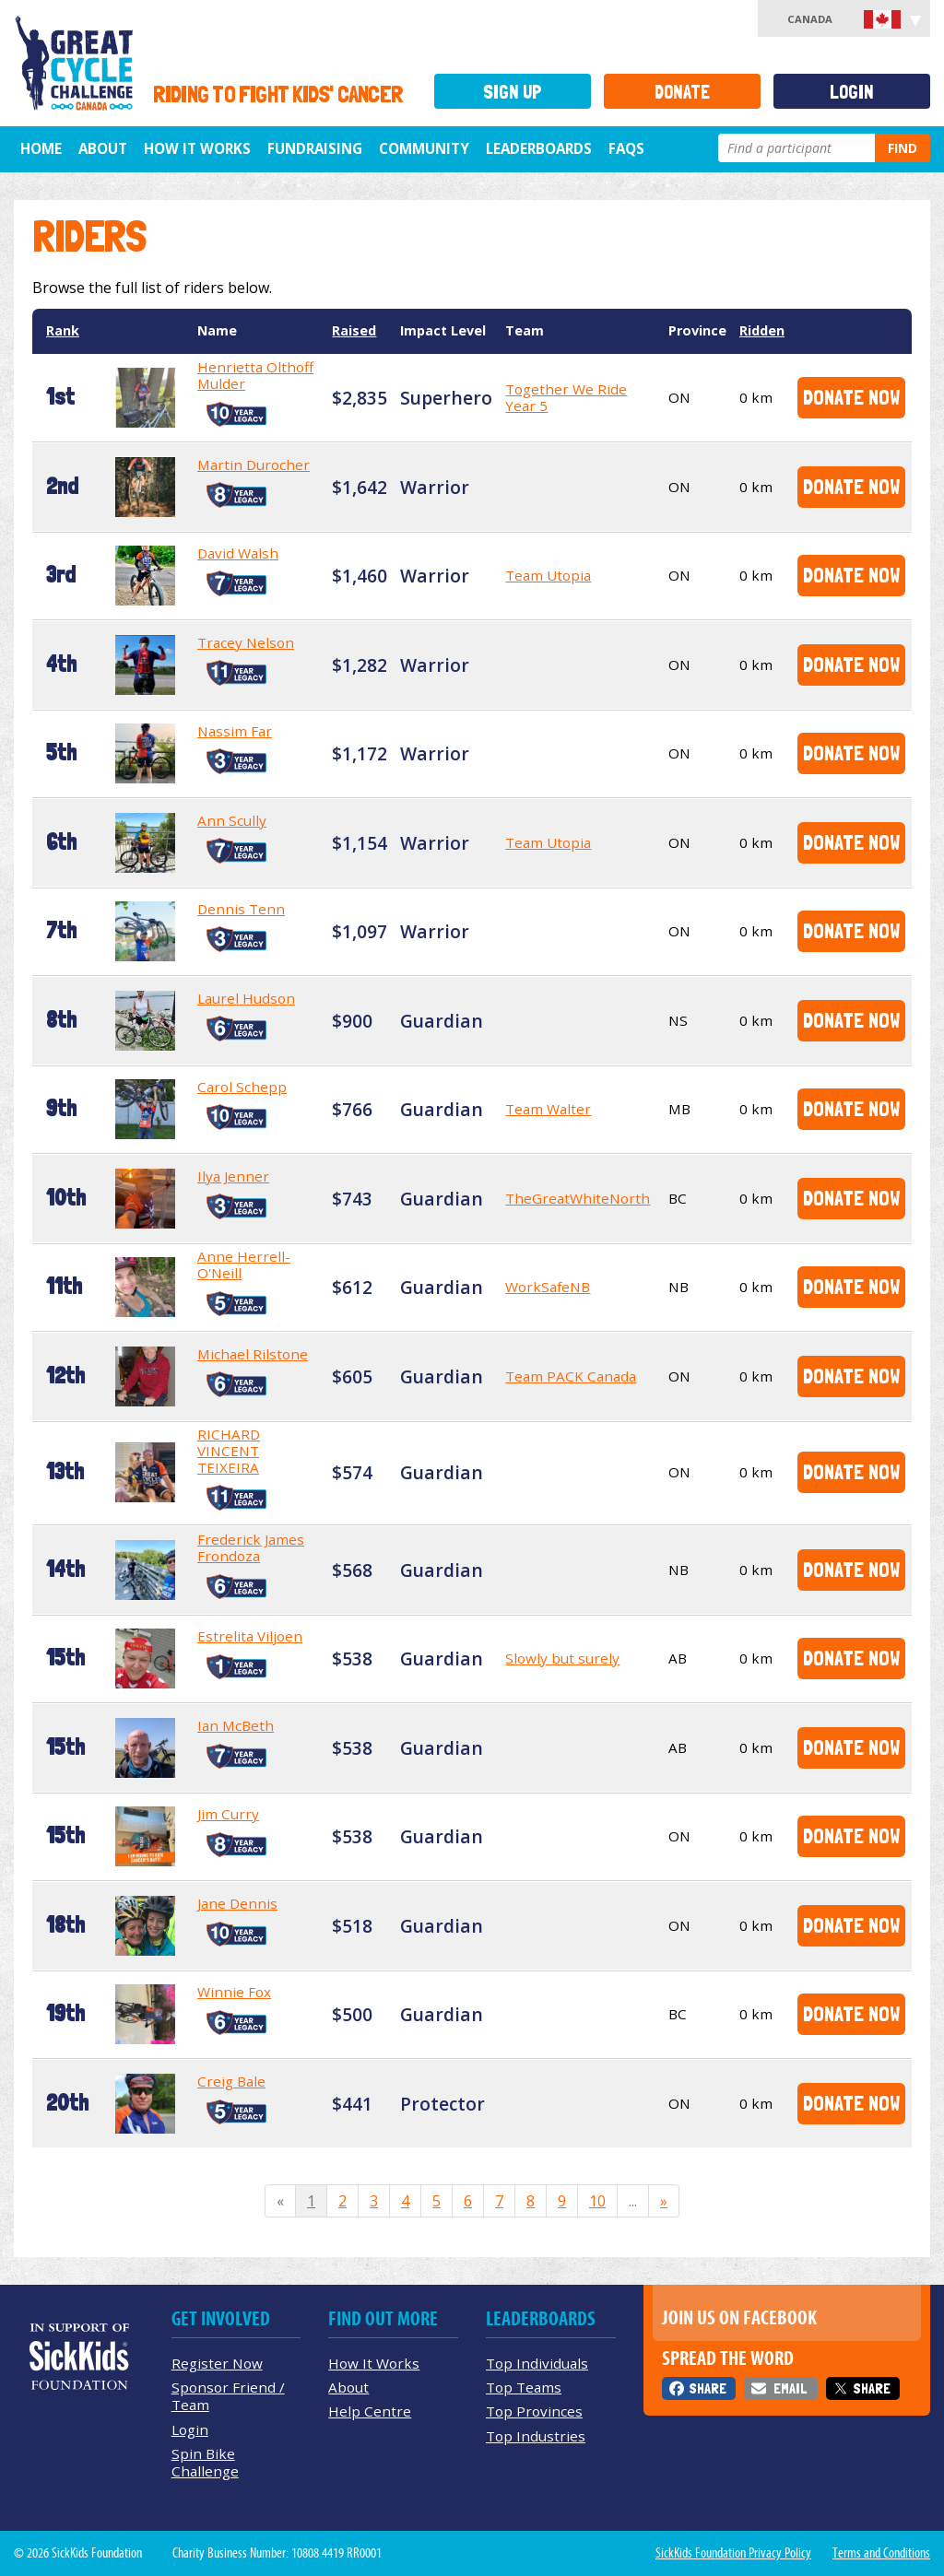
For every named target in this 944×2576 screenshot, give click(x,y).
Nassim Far (234, 731)
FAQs (626, 148)
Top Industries (535, 2436)
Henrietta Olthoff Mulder (255, 375)
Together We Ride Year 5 (566, 397)
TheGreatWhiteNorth (577, 1198)
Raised (354, 330)
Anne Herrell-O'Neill (243, 1264)
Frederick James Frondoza (250, 1547)
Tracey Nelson (245, 642)
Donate (682, 91)
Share (707, 2388)
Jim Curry (228, 1814)
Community (424, 148)
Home (41, 148)
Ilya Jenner (233, 1176)
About (102, 148)
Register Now (217, 2363)
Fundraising (314, 148)
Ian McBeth (235, 1725)
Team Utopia (548, 575)
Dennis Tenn (241, 909)
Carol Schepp (242, 1086)
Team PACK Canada (570, 1376)
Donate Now (851, 396)
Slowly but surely (562, 1658)
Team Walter (548, 1109)
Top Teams (523, 2387)
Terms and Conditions (881, 2553)
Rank (62, 330)
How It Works (197, 148)
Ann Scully (231, 820)
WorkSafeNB (547, 1286)
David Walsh (237, 553)
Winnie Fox (234, 1991)
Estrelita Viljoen (249, 1636)
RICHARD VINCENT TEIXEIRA (228, 1450)
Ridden (762, 330)
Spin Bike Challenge (205, 2462)
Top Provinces (534, 2411)
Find (902, 148)
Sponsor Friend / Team (228, 2396)
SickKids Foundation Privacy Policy (733, 2553)
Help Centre (369, 2411)
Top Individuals (537, 2363)
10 (597, 2201)
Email (790, 2388)
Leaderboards (539, 148)
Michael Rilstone (252, 1354)
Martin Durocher (253, 464)
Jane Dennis (237, 1903)
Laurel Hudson (246, 998)
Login (852, 91)
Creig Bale (231, 2081)
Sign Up (512, 91)
